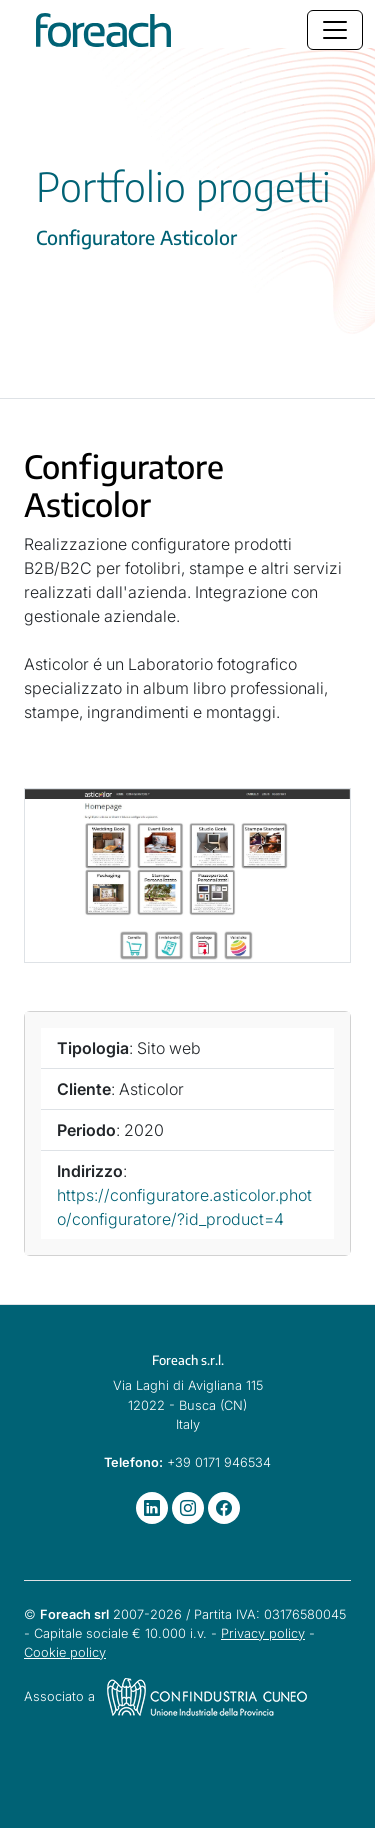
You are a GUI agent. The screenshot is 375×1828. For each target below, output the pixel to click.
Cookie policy (65, 1652)
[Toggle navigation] (335, 30)
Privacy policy (263, 1633)
